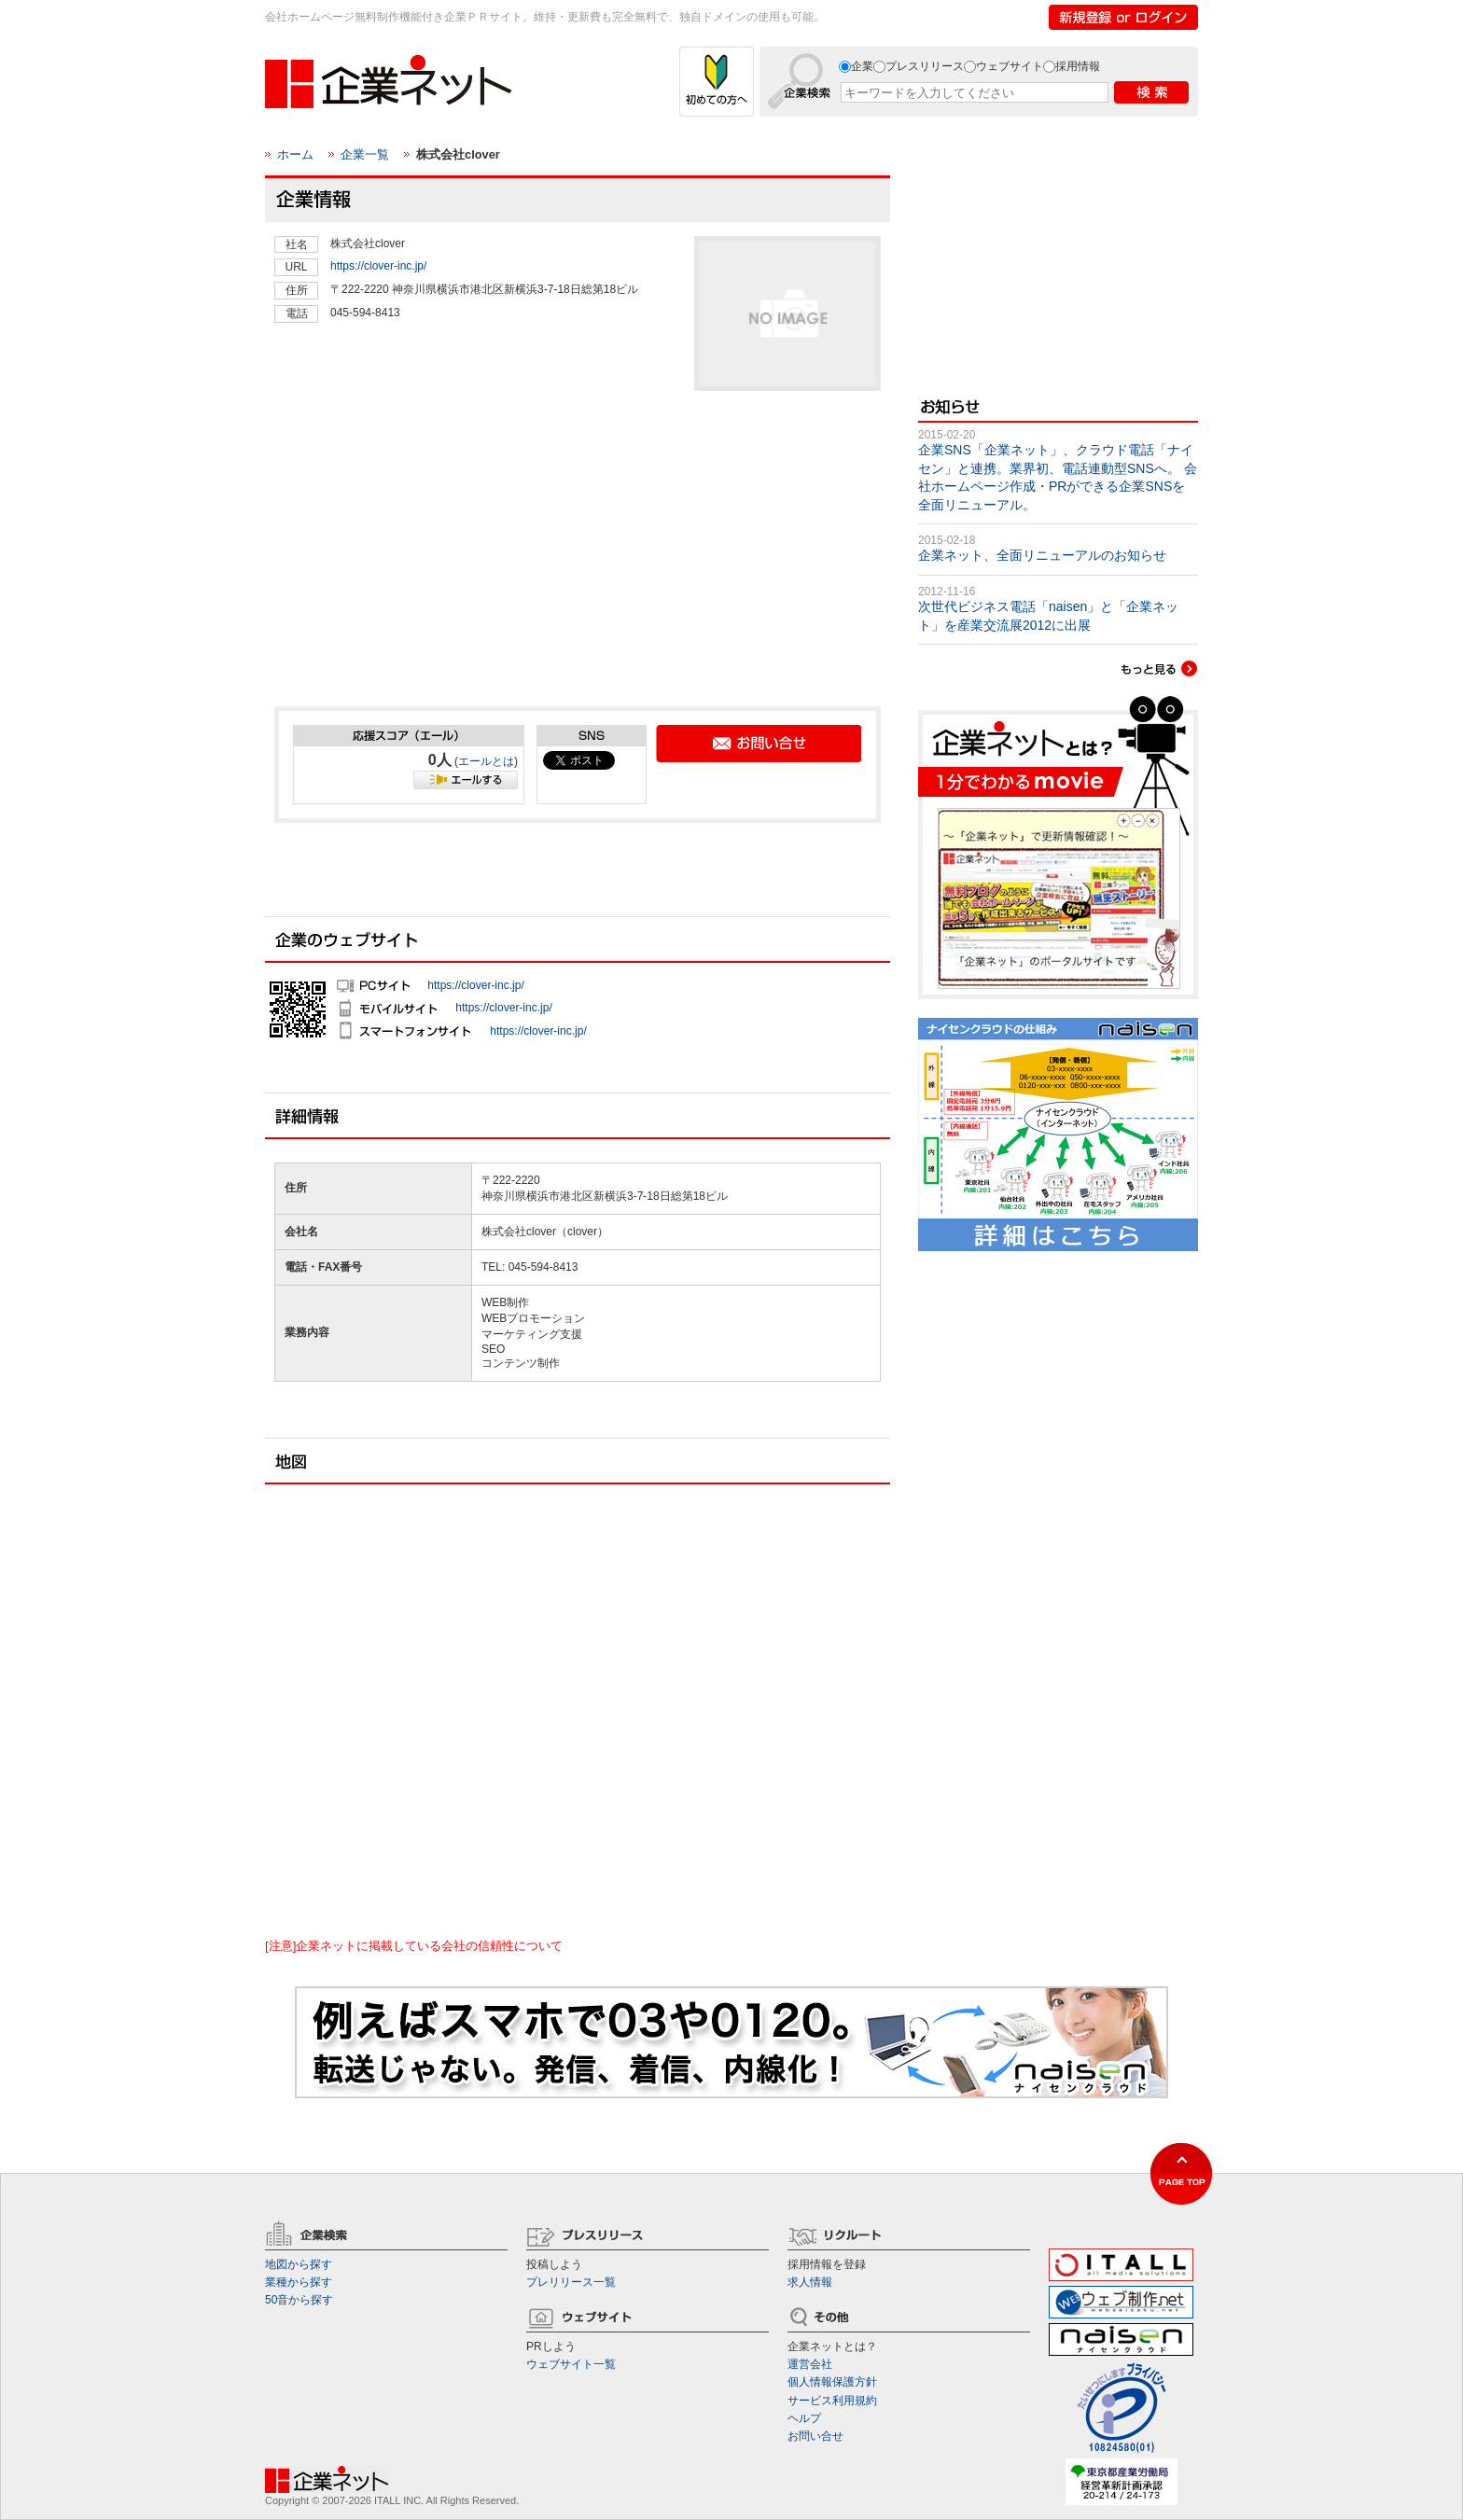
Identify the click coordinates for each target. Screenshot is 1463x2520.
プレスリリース (924, 66)
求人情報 (809, 2282)
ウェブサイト (1009, 66)
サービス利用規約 (832, 2400)
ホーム (295, 154)
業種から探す (298, 2282)
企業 (862, 66)
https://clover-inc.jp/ (378, 265)
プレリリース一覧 (571, 2282)
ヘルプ (804, 2418)
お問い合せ (815, 2436)
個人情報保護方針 (832, 2381)
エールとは (486, 761)
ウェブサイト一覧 (571, 2364)
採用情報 (1077, 66)
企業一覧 (365, 154)
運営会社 (809, 2364)
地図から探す (298, 2264)
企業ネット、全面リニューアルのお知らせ (1042, 555)
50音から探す (299, 2299)
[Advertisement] (414, 556)
